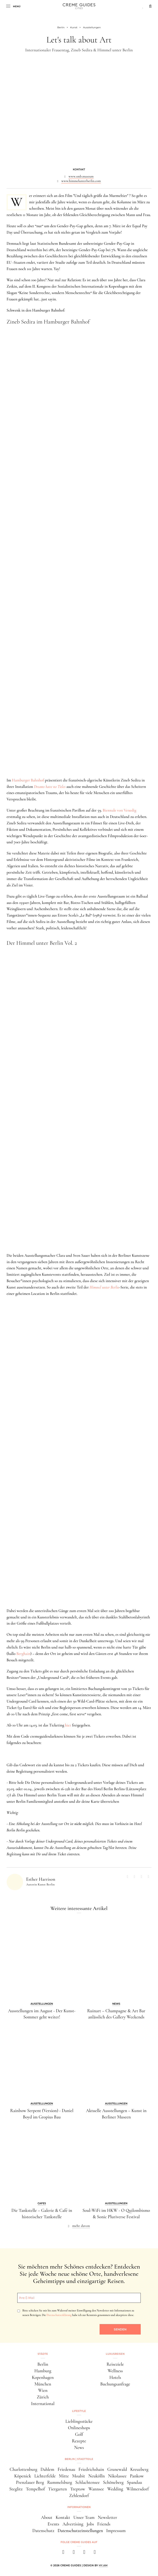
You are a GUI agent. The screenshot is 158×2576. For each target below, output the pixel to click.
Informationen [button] (79, 2507)
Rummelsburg (59, 2482)
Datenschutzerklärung (58, 2315)
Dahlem (47, 2469)
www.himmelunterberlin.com (81, 181)
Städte (43, 2353)
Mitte (64, 2476)
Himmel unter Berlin (104, 1287)
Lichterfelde (45, 2476)
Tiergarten (57, 2489)
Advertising (73, 2524)
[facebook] (63, 2553)
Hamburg (42, 2371)
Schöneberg (113, 2482)
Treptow (77, 2489)
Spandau (134, 2482)
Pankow (137, 2476)
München (42, 2384)
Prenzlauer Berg (30, 2482)
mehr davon (81, 2225)
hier (68, 1725)
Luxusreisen (115, 2353)
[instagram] (74, 2553)
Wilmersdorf (137, 2489)
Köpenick (22, 2476)
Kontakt (63, 2517)
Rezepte (79, 2441)
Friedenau (66, 2469)
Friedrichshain (91, 2469)
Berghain (23, 1653)
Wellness (115, 2371)
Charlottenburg (23, 2469)
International (43, 2403)
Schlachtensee (87, 2482)
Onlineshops (79, 2427)
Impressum (115, 2530)
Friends (103, 2524)
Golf (79, 2434)
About (46, 2517)
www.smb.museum (81, 176)
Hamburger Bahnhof (28, 780)
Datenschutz (43, 2530)
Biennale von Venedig (119, 810)
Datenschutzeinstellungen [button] (80, 2530)
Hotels (115, 2377)
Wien (43, 2390)
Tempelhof (35, 2489)
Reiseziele (115, 2364)
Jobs (90, 2524)
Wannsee (96, 2489)
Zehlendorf (79, 2495)
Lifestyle (79, 2410)
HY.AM (103, 2565)
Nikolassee (117, 2476)
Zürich (43, 2397)
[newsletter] (95, 2553)
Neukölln (96, 2476)
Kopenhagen (43, 2377)
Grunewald (117, 2469)
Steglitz (16, 2489)
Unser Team (84, 2517)
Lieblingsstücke (79, 2421)
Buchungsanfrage (115, 2384)
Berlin (42, 2364)
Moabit (78, 2476)
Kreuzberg (139, 2469)
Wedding (115, 2489)
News (79, 2447)
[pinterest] (84, 2553)
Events (53, 2524)
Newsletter (107, 2517)
